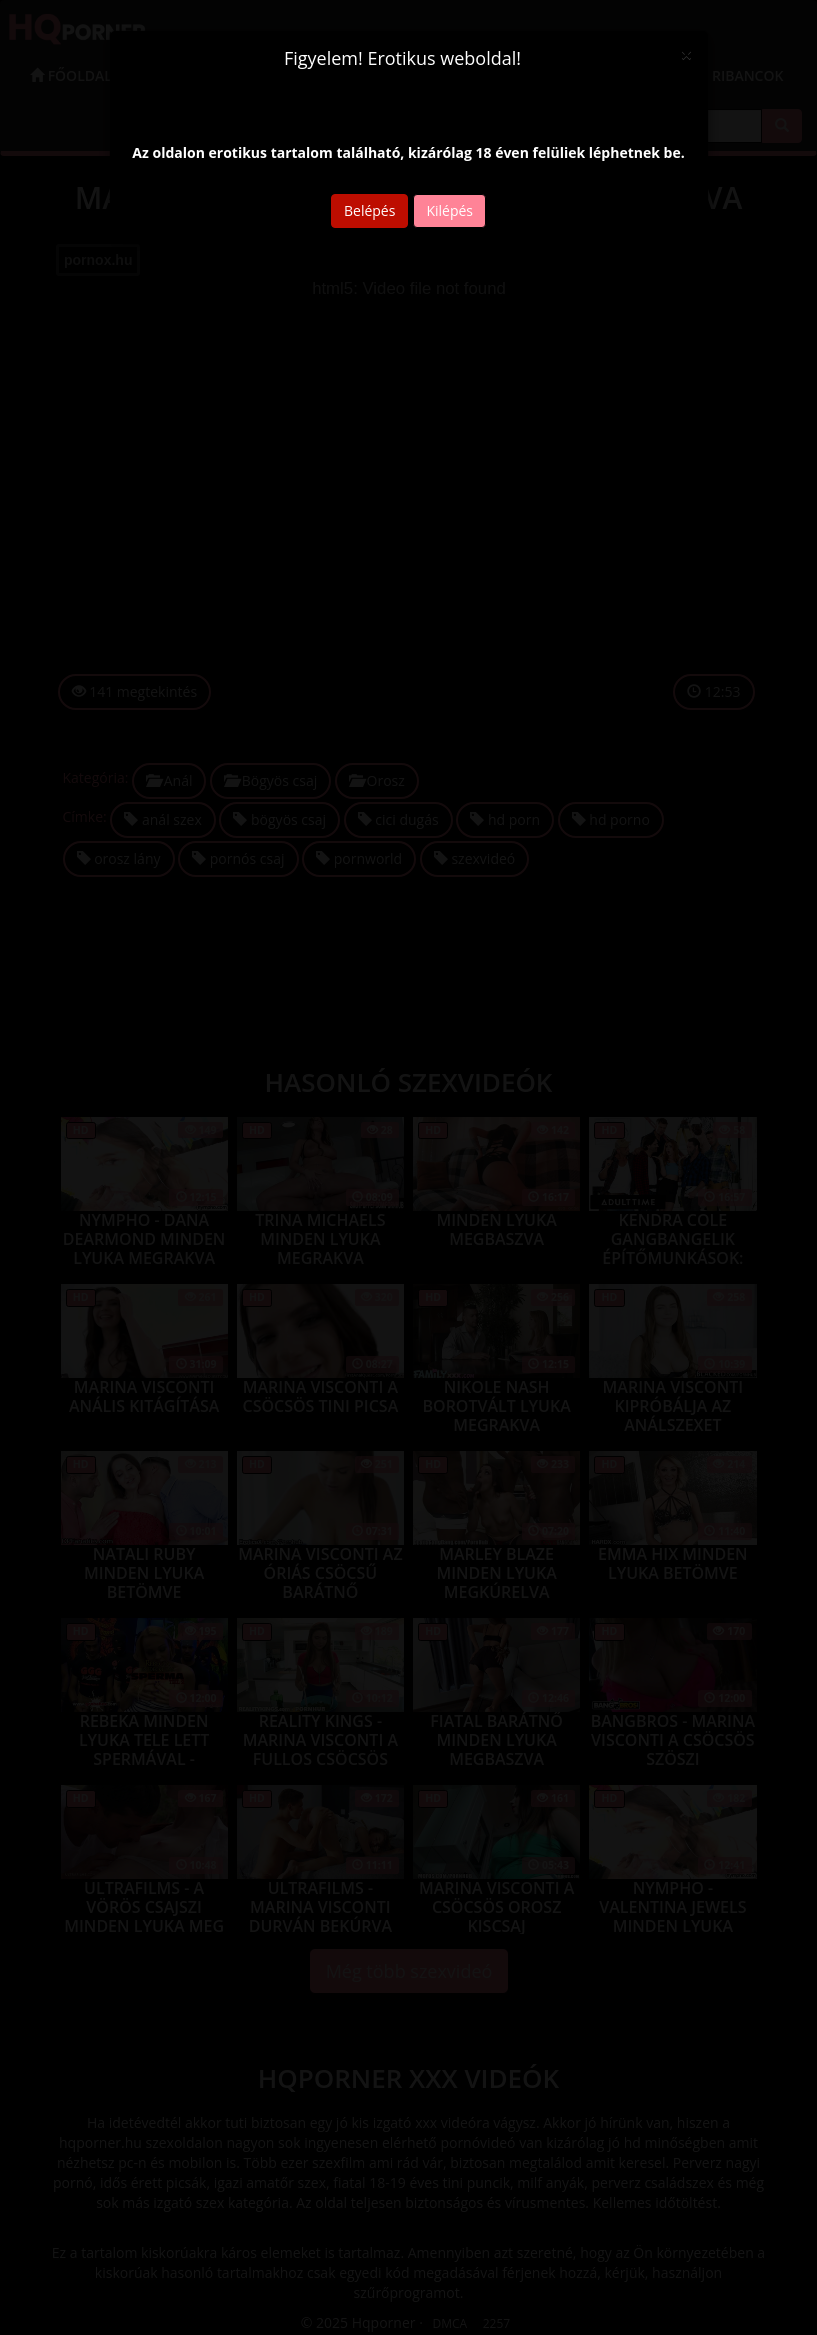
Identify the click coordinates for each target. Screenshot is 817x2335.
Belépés (369, 210)
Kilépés (449, 210)
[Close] (686, 54)
